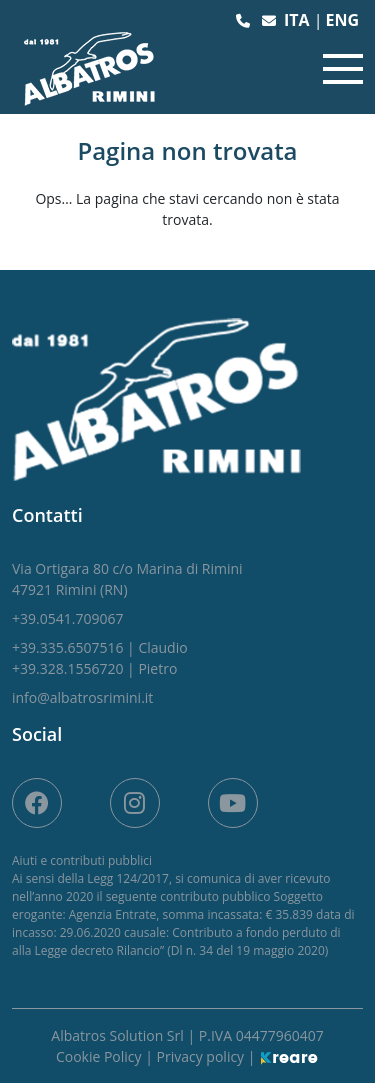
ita (299, 20)
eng (342, 20)
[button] (245, 20)
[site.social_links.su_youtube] (233, 803)
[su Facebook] (37, 803)
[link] (127, 579)
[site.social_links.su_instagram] (135, 803)
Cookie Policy (100, 1056)
